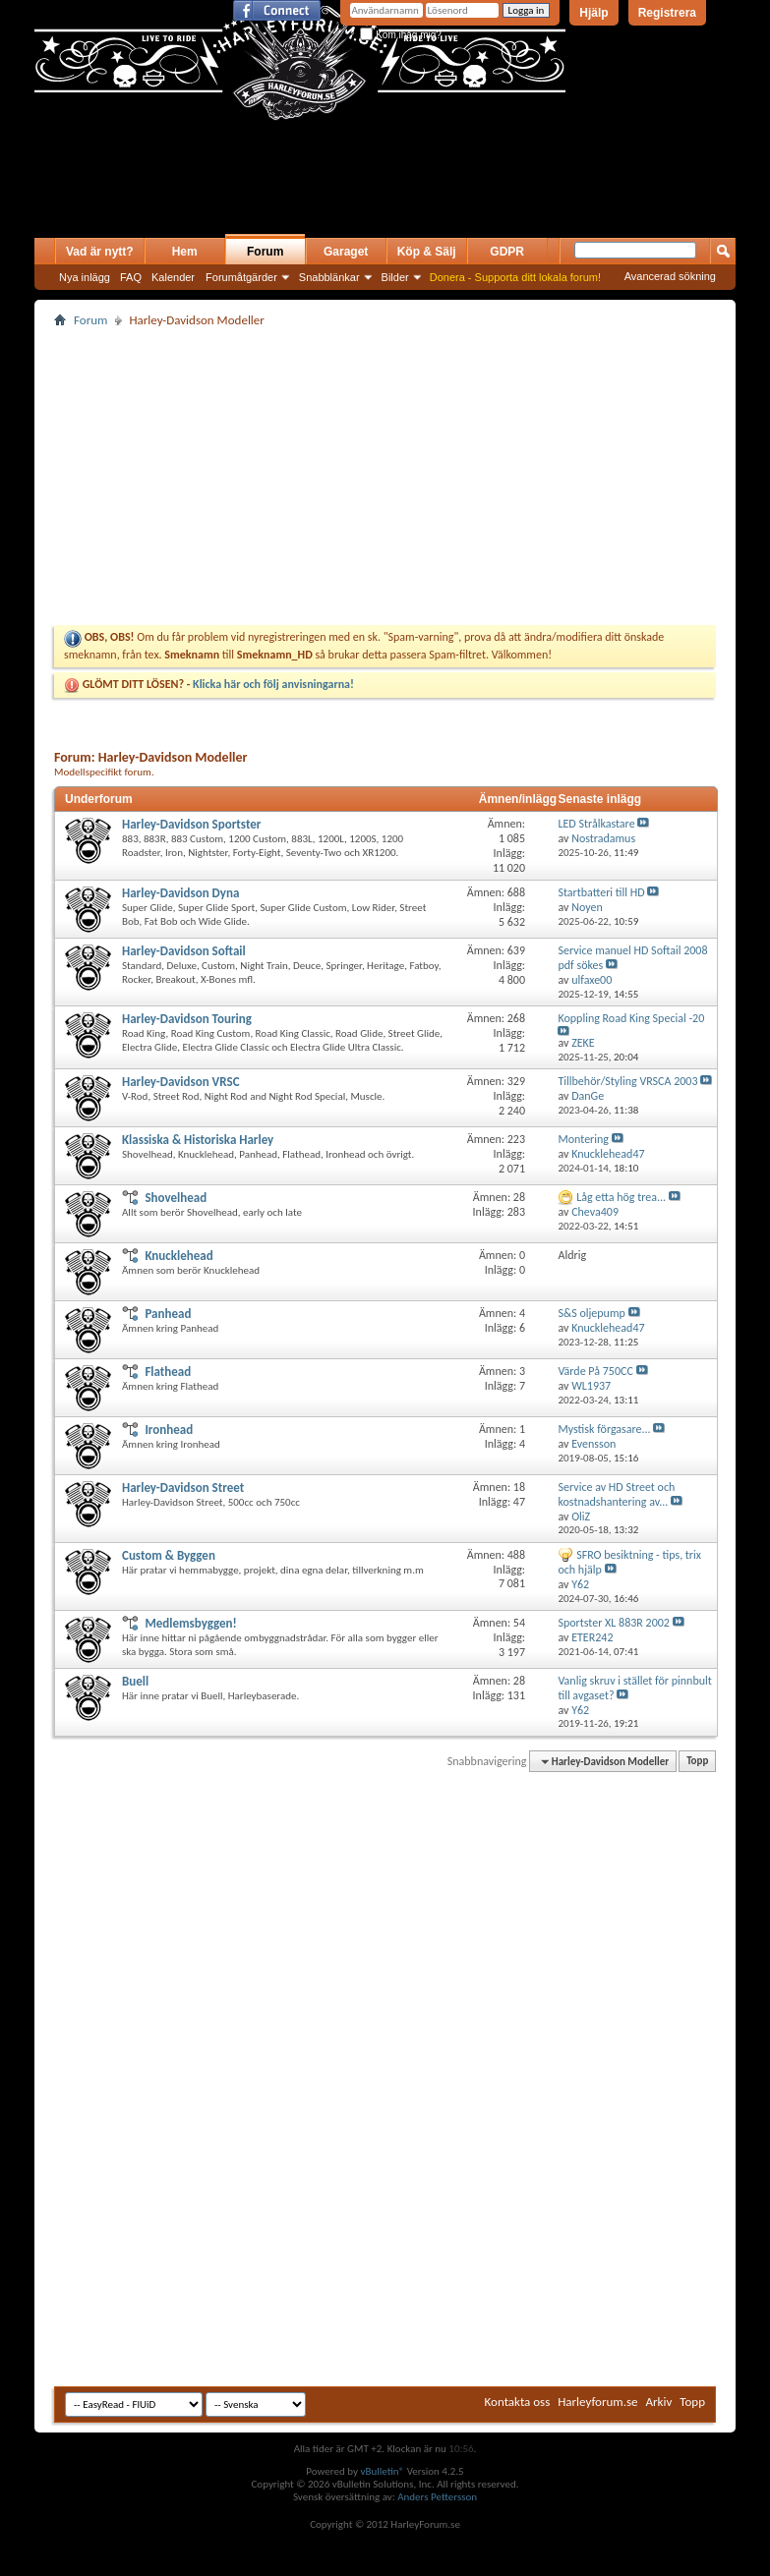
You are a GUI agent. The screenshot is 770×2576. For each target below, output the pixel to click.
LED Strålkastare (596, 823)
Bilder (395, 277)
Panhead (168, 1313)
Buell (135, 1681)
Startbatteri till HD (601, 892)
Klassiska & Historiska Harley (197, 1139)
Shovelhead (176, 1197)
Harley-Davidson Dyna (180, 893)
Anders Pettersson (437, 2496)
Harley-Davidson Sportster (191, 824)
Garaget (346, 251)
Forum (265, 251)
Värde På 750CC (595, 1371)
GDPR (507, 251)
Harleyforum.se (597, 2401)
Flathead (168, 1371)
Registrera (667, 13)
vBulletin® (382, 2471)
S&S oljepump (591, 1313)
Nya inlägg (84, 277)
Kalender (173, 277)
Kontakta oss (518, 2401)
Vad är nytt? (100, 251)
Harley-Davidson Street (183, 1487)
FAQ (131, 277)
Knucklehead (178, 1255)
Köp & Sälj (426, 251)
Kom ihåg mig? (400, 34)
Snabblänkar (329, 277)
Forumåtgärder (241, 277)
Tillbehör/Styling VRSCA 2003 (627, 1081)
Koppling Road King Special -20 (631, 1018)
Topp (697, 1761)
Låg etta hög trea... (621, 1197)
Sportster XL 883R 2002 (613, 1623)
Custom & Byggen (168, 1555)
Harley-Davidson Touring (187, 1018)
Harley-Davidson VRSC (181, 1081)
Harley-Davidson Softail (184, 951)
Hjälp (593, 13)
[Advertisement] (264, 198)
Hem (185, 251)
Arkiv (659, 2401)
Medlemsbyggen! (190, 1623)
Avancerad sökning (670, 276)
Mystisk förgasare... (604, 1429)
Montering (583, 1139)
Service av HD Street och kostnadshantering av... (616, 1494)
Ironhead (169, 1429)
